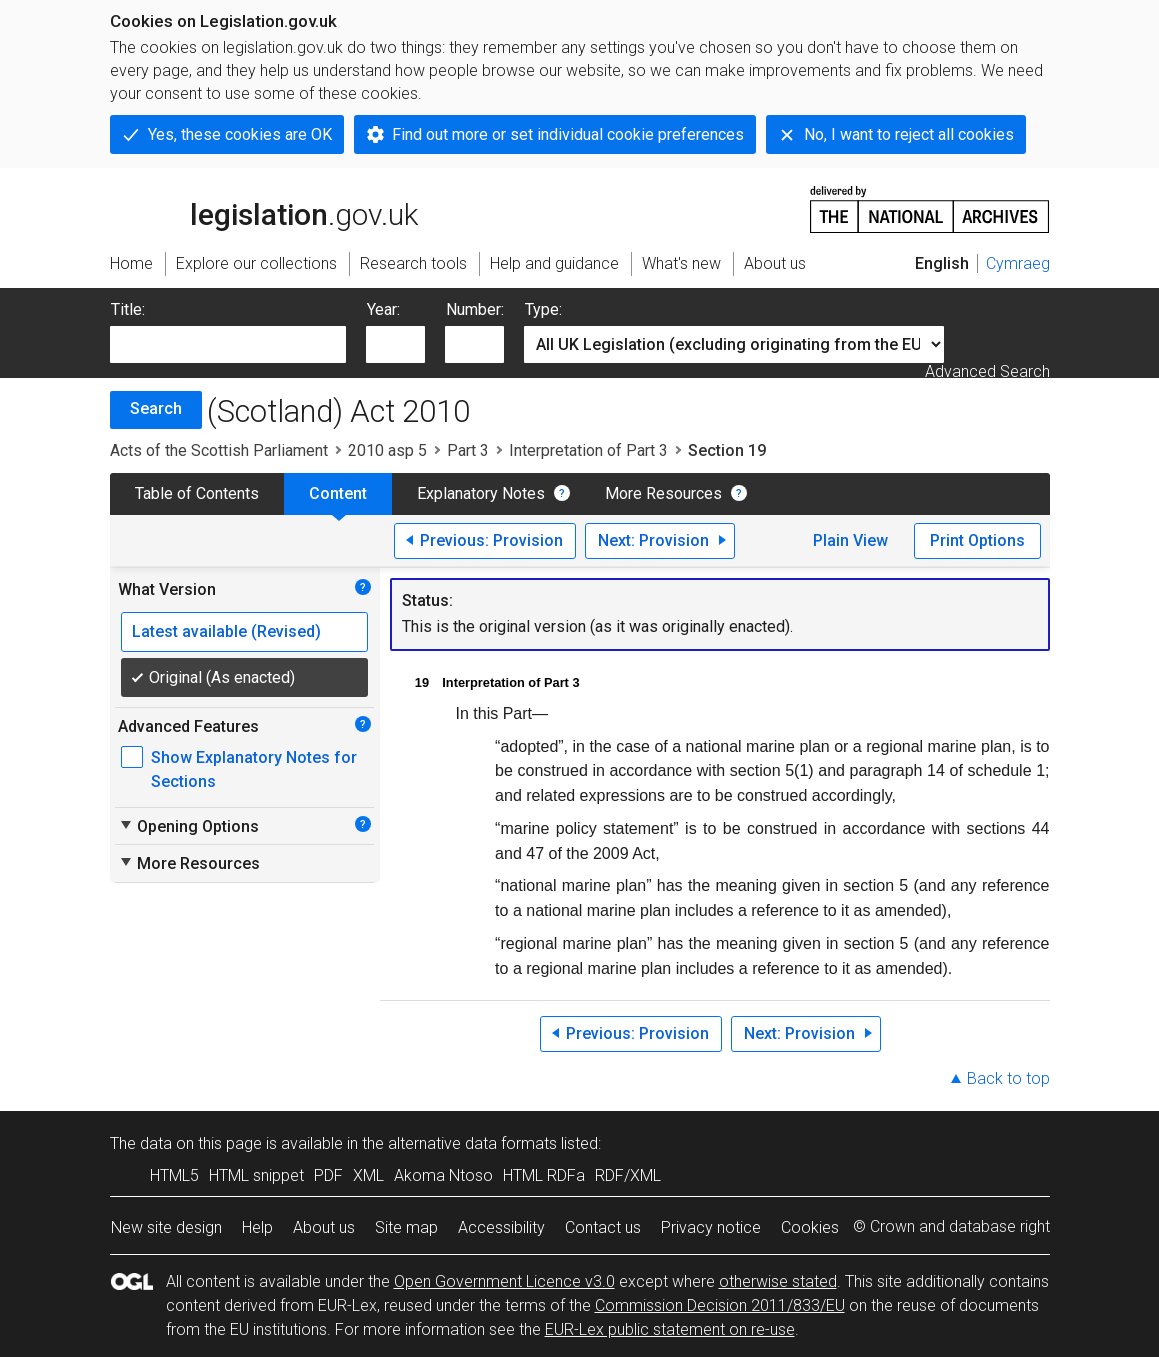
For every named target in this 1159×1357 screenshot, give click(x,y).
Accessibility (501, 1227)
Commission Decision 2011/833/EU (720, 1305)
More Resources (663, 493)
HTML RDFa (544, 1175)
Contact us (603, 1227)
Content (338, 493)
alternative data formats (472, 1143)
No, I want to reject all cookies (909, 134)
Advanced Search (987, 371)
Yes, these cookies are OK (240, 134)
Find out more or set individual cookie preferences (568, 134)
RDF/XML (628, 1175)
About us (324, 1227)
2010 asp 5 (387, 450)
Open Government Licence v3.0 (504, 1281)
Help (257, 1227)
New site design (166, 1227)
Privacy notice (711, 1227)
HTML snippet (256, 1175)
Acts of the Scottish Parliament (219, 450)
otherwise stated (778, 1281)
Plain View (850, 540)
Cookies (810, 1227)
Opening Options (188, 826)
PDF (328, 1175)
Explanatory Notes (481, 493)
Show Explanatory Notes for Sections (254, 769)
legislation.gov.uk (264, 208)
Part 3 (468, 450)
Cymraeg (1018, 263)
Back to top (1008, 1078)
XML (368, 1175)
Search (156, 408)
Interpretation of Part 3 (588, 450)
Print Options (977, 540)
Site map (406, 1227)
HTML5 (174, 1175)
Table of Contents (197, 493)
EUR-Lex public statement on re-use (670, 1329)
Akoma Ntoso (443, 1175)
